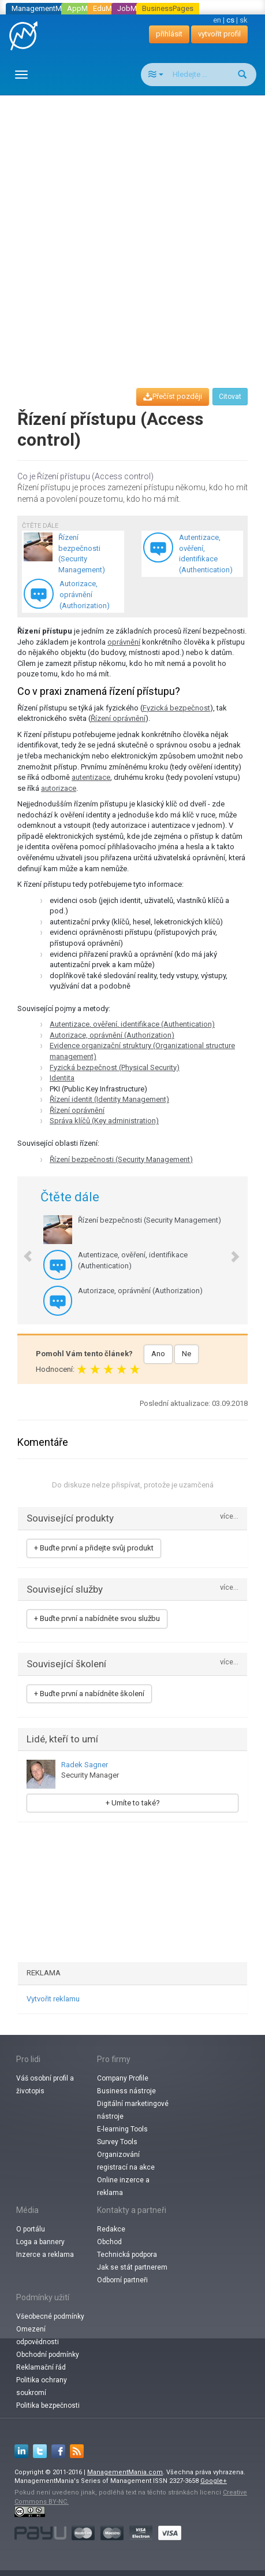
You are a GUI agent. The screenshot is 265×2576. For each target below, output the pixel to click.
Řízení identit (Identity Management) (109, 1099)
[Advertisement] (132, 231)
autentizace (91, 777)
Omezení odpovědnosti (37, 2335)
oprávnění (123, 642)
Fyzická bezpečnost (176, 708)
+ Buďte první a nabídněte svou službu (97, 1618)
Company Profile (122, 2078)
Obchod (109, 2242)
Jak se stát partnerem (132, 2267)
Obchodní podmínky (47, 2355)
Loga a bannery (40, 2242)
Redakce (111, 2229)
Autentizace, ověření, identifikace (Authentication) (132, 1024)
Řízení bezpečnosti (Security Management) (121, 1159)
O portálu (30, 2229)
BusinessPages (167, 8)
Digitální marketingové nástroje (133, 2110)
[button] (22, 1250)
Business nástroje (126, 2091)
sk (244, 20)
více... (229, 1516)
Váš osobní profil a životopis (45, 2084)
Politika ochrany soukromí (41, 2386)
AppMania (84, 8)
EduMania (109, 8)
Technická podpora (127, 2255)
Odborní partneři (122, 2280)
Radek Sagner (84, 1764)
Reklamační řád (41, 2367)
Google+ (213, 2481)
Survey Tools (117, 2142)
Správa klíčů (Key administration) (104, 1120)
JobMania (134, 8)
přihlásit (169, 33)
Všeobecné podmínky (50, 2316)
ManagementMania (44, 8)
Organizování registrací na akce (126, 2161)
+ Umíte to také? (133, 1802)
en (217, 20)
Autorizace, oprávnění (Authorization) (112, 1035)
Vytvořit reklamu (53, 1998)
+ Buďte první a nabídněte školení (89, 1693)
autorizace (58, 788)
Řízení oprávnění (118, 718)
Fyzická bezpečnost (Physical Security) (115, 1067)
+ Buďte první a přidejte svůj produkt (94, 1548)
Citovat (230, 397)
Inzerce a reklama (45, 2255)
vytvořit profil (219, 33)
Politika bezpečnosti (48, 2405)
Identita (62, 1078)
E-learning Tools (122, 2129)
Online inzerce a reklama (123, 2186)
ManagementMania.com (125, 2472)
